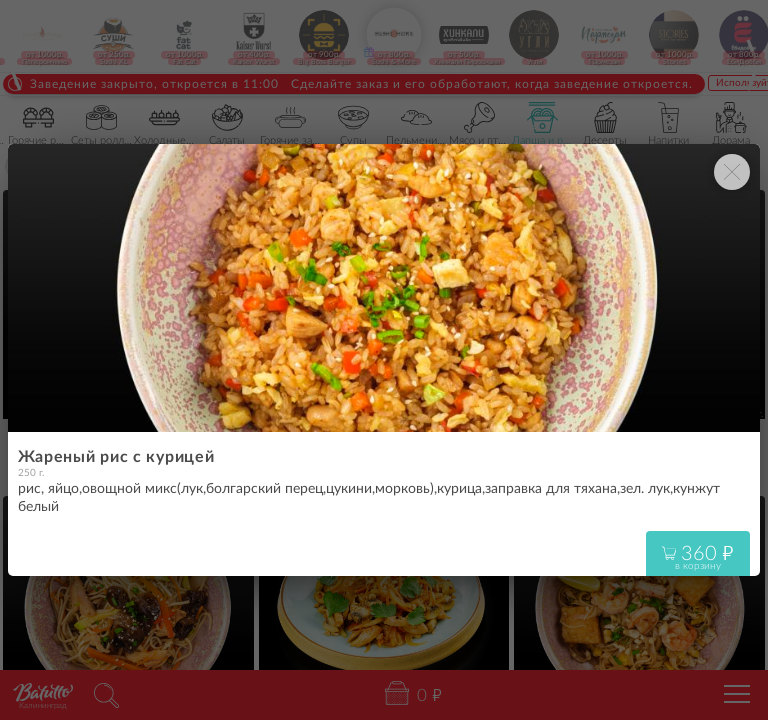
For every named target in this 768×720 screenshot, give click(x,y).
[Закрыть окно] (732, 172)
